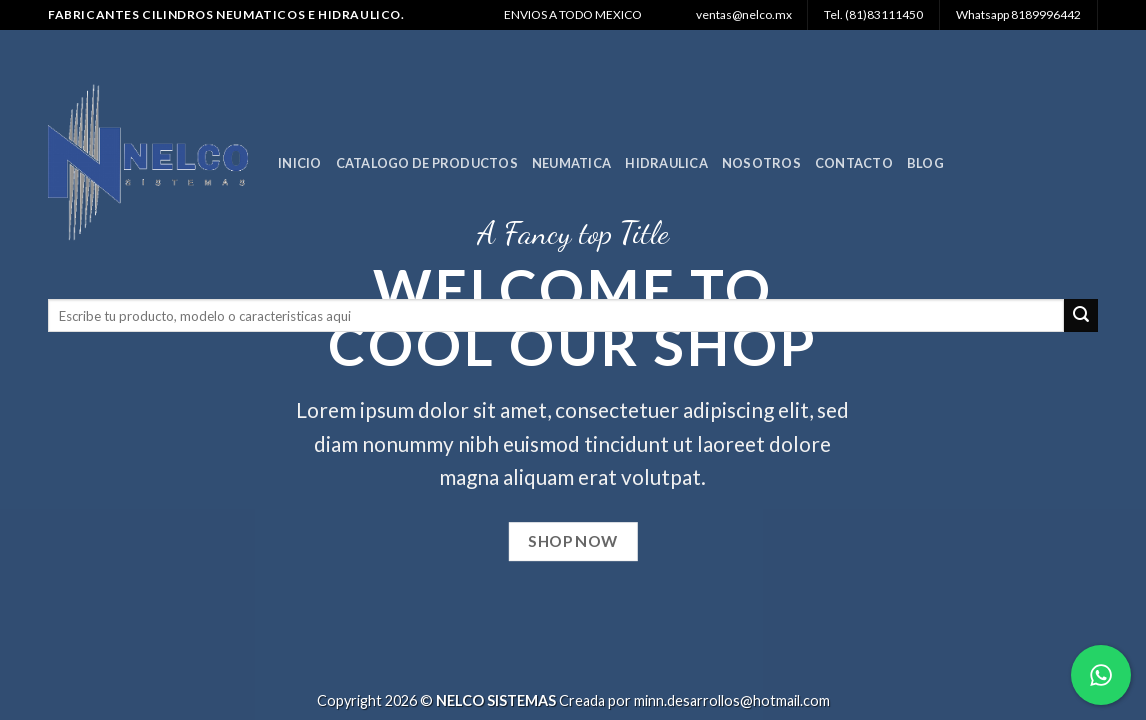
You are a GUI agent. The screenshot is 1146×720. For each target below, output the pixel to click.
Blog (925, 163)
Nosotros (761, 163)
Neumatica (571, 163)
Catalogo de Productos (427, 163)
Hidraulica (666, 163)
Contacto (854, 163)
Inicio (300, 163)
